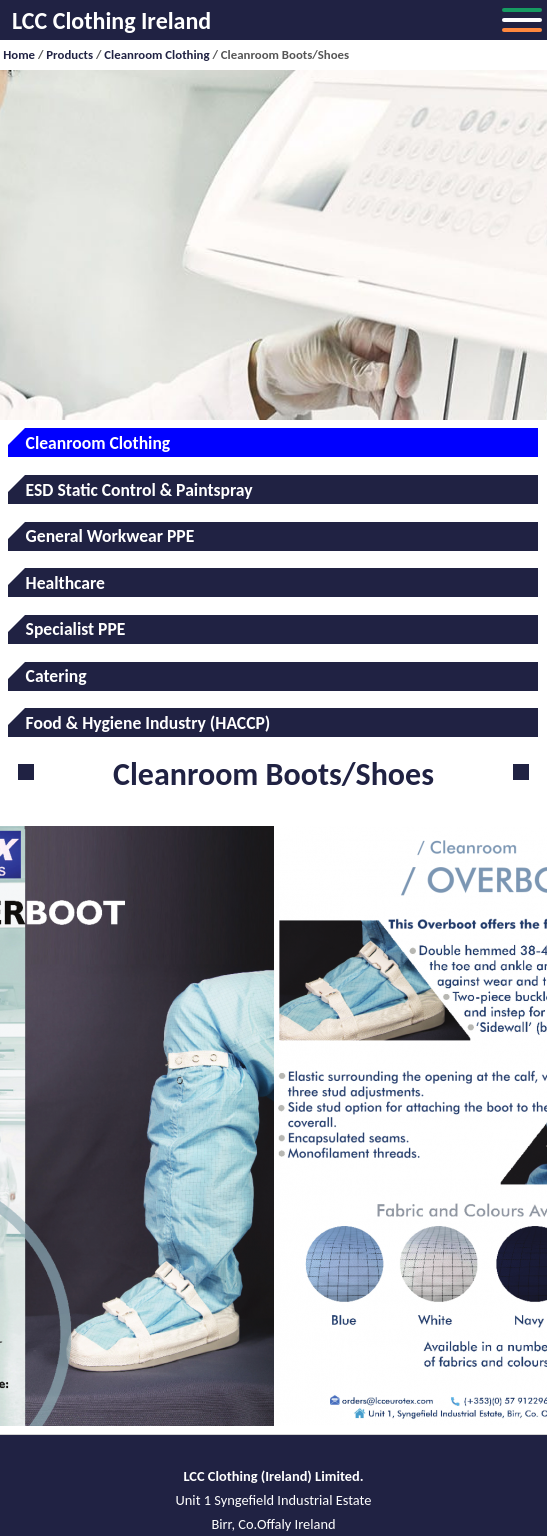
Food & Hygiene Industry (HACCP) (148, 723)
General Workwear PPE (110, 536)
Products (69, 54)
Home (19, 54)
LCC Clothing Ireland (111, 20)
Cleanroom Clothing (156, 54)
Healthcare (65, 583)
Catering (56, 676)
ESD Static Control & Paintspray (139, 490)
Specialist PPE (76, 629)
